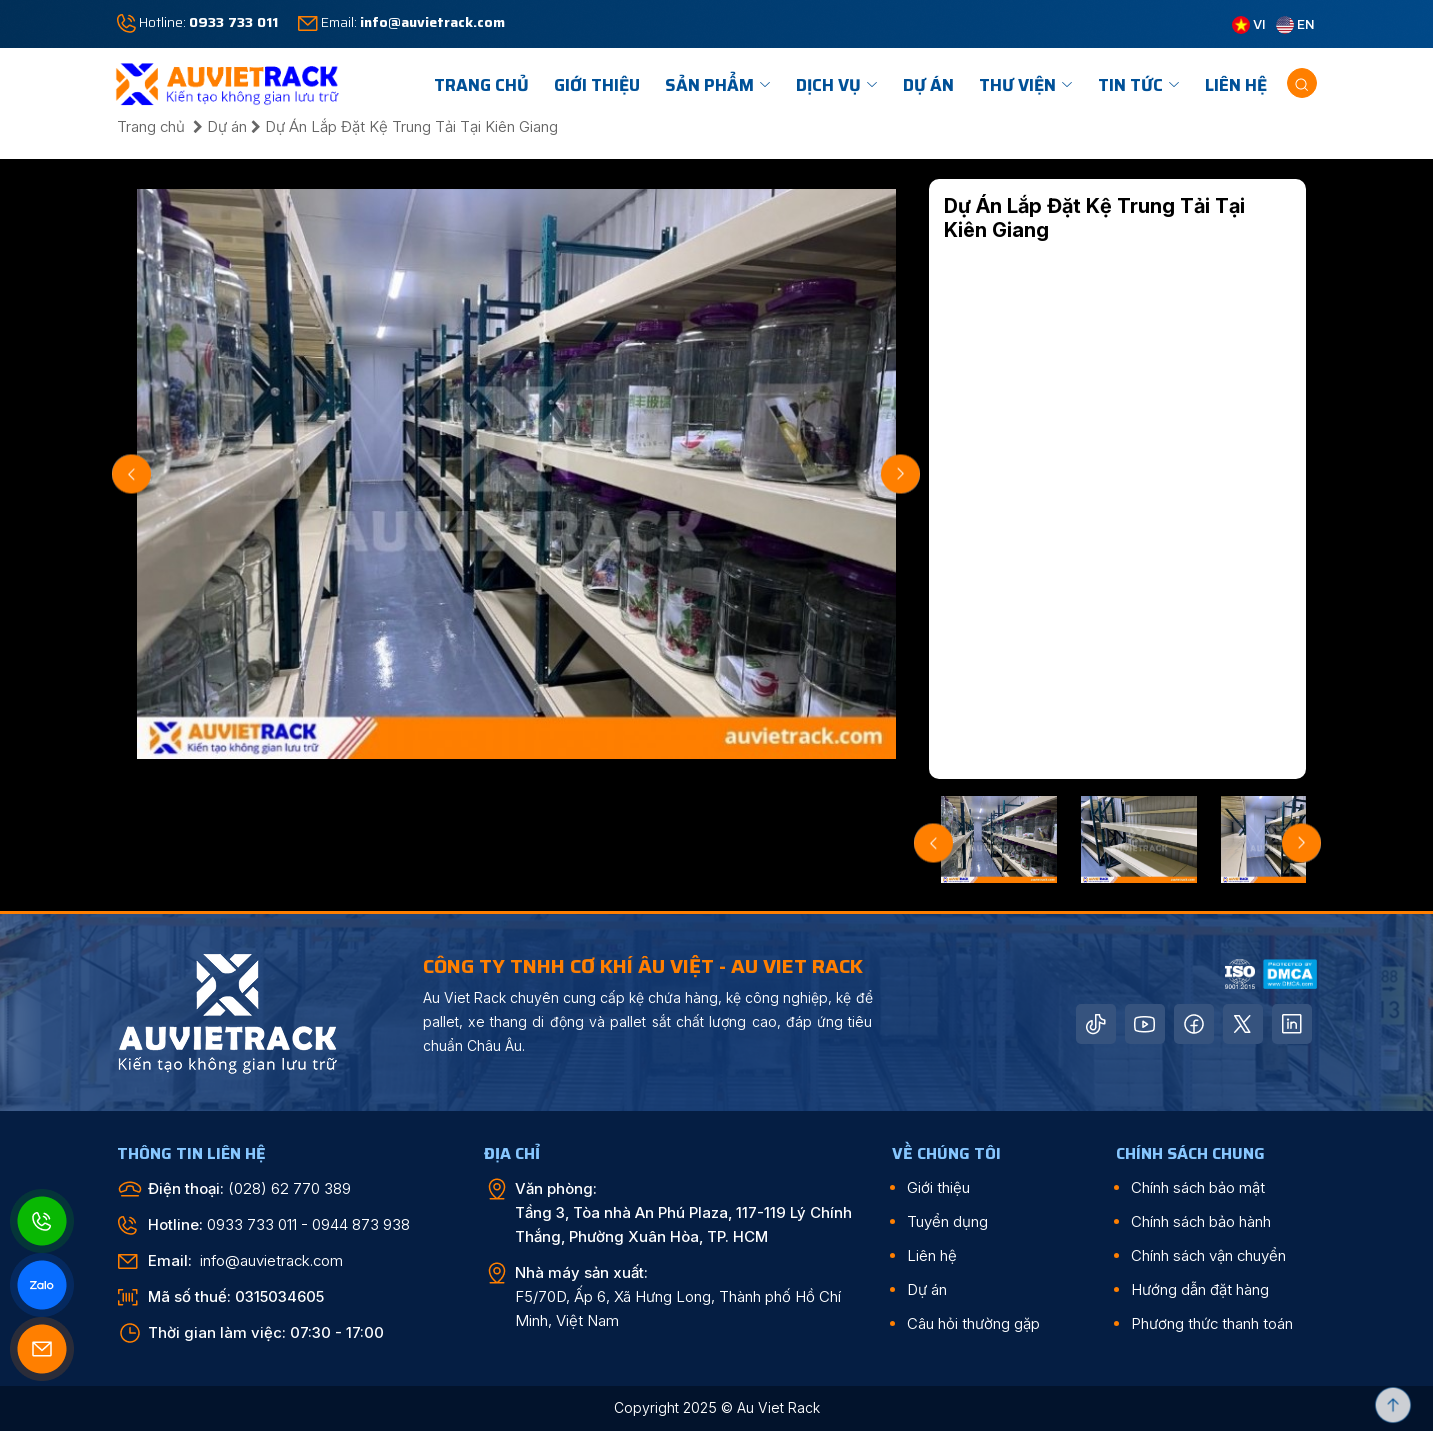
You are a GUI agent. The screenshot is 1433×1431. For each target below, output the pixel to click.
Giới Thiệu (597, 85)
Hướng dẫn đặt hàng (1200, 1289)
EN (1295, 24)
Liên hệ (1236, 85)
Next (900, 473)
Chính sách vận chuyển (1208, 1255)
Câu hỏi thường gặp (973, 1323)
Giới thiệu (938, 1187)
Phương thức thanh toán (1212, 1323)
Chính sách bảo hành (1201, 1221)
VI (1249, 24)
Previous (131, 473)
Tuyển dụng (947, 1221)
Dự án (928, 85)
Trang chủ (153, 126)
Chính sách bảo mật (1198, 1187)
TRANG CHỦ (481, 85)
